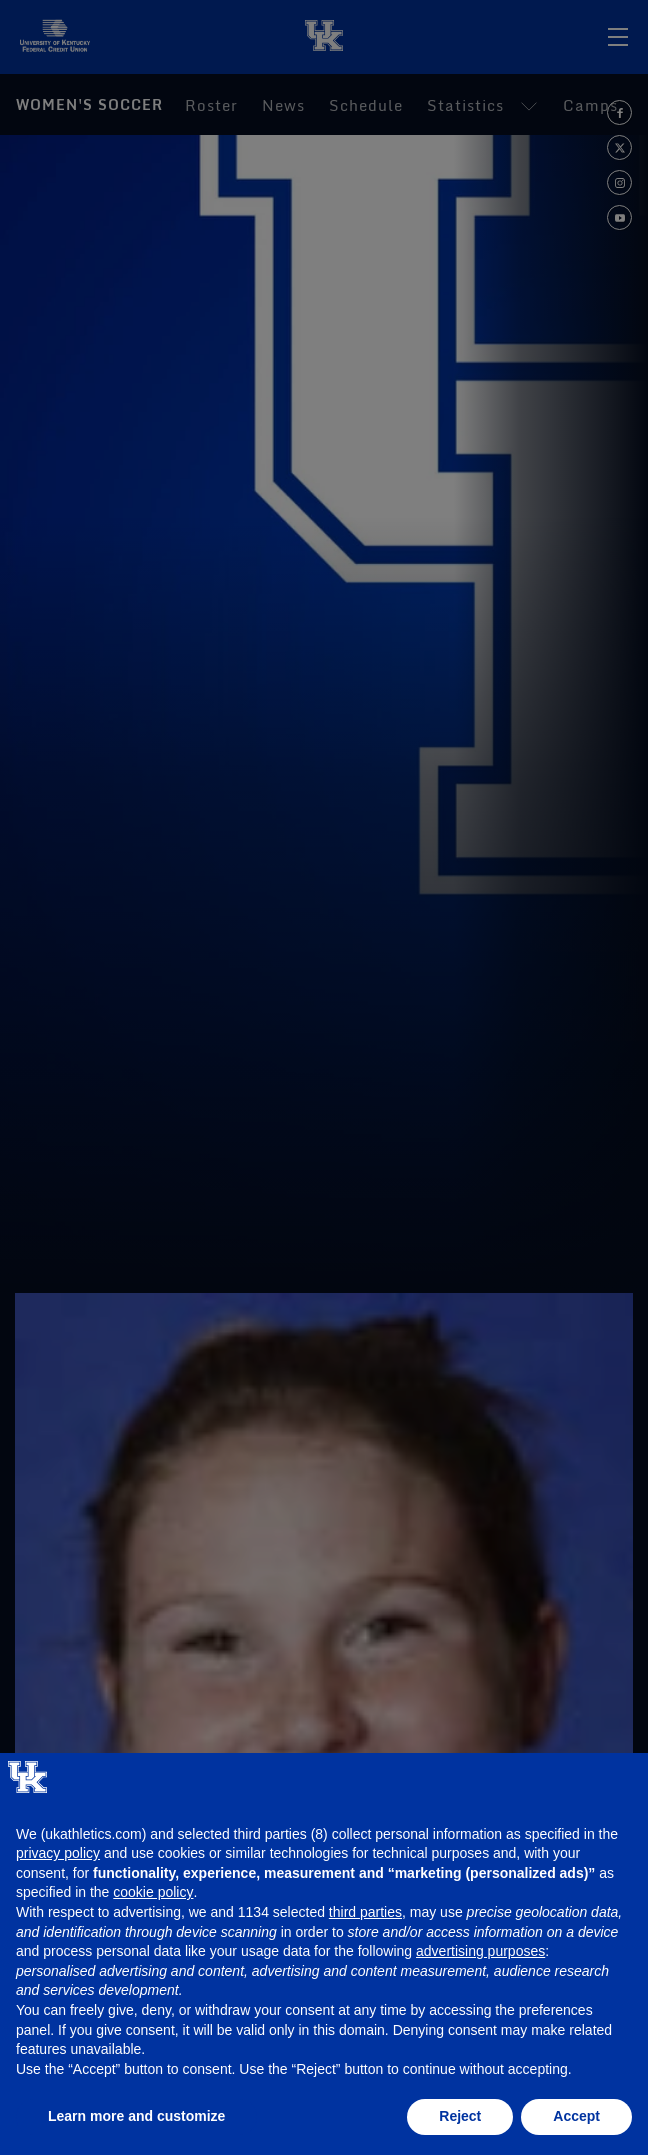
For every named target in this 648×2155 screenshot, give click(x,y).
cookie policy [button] (153, 1892)
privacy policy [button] (58, 1853)
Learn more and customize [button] (136, 2116)
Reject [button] (460, 2116)
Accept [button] (576, 2116)
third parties (365, 1912)
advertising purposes (480, 1951)
